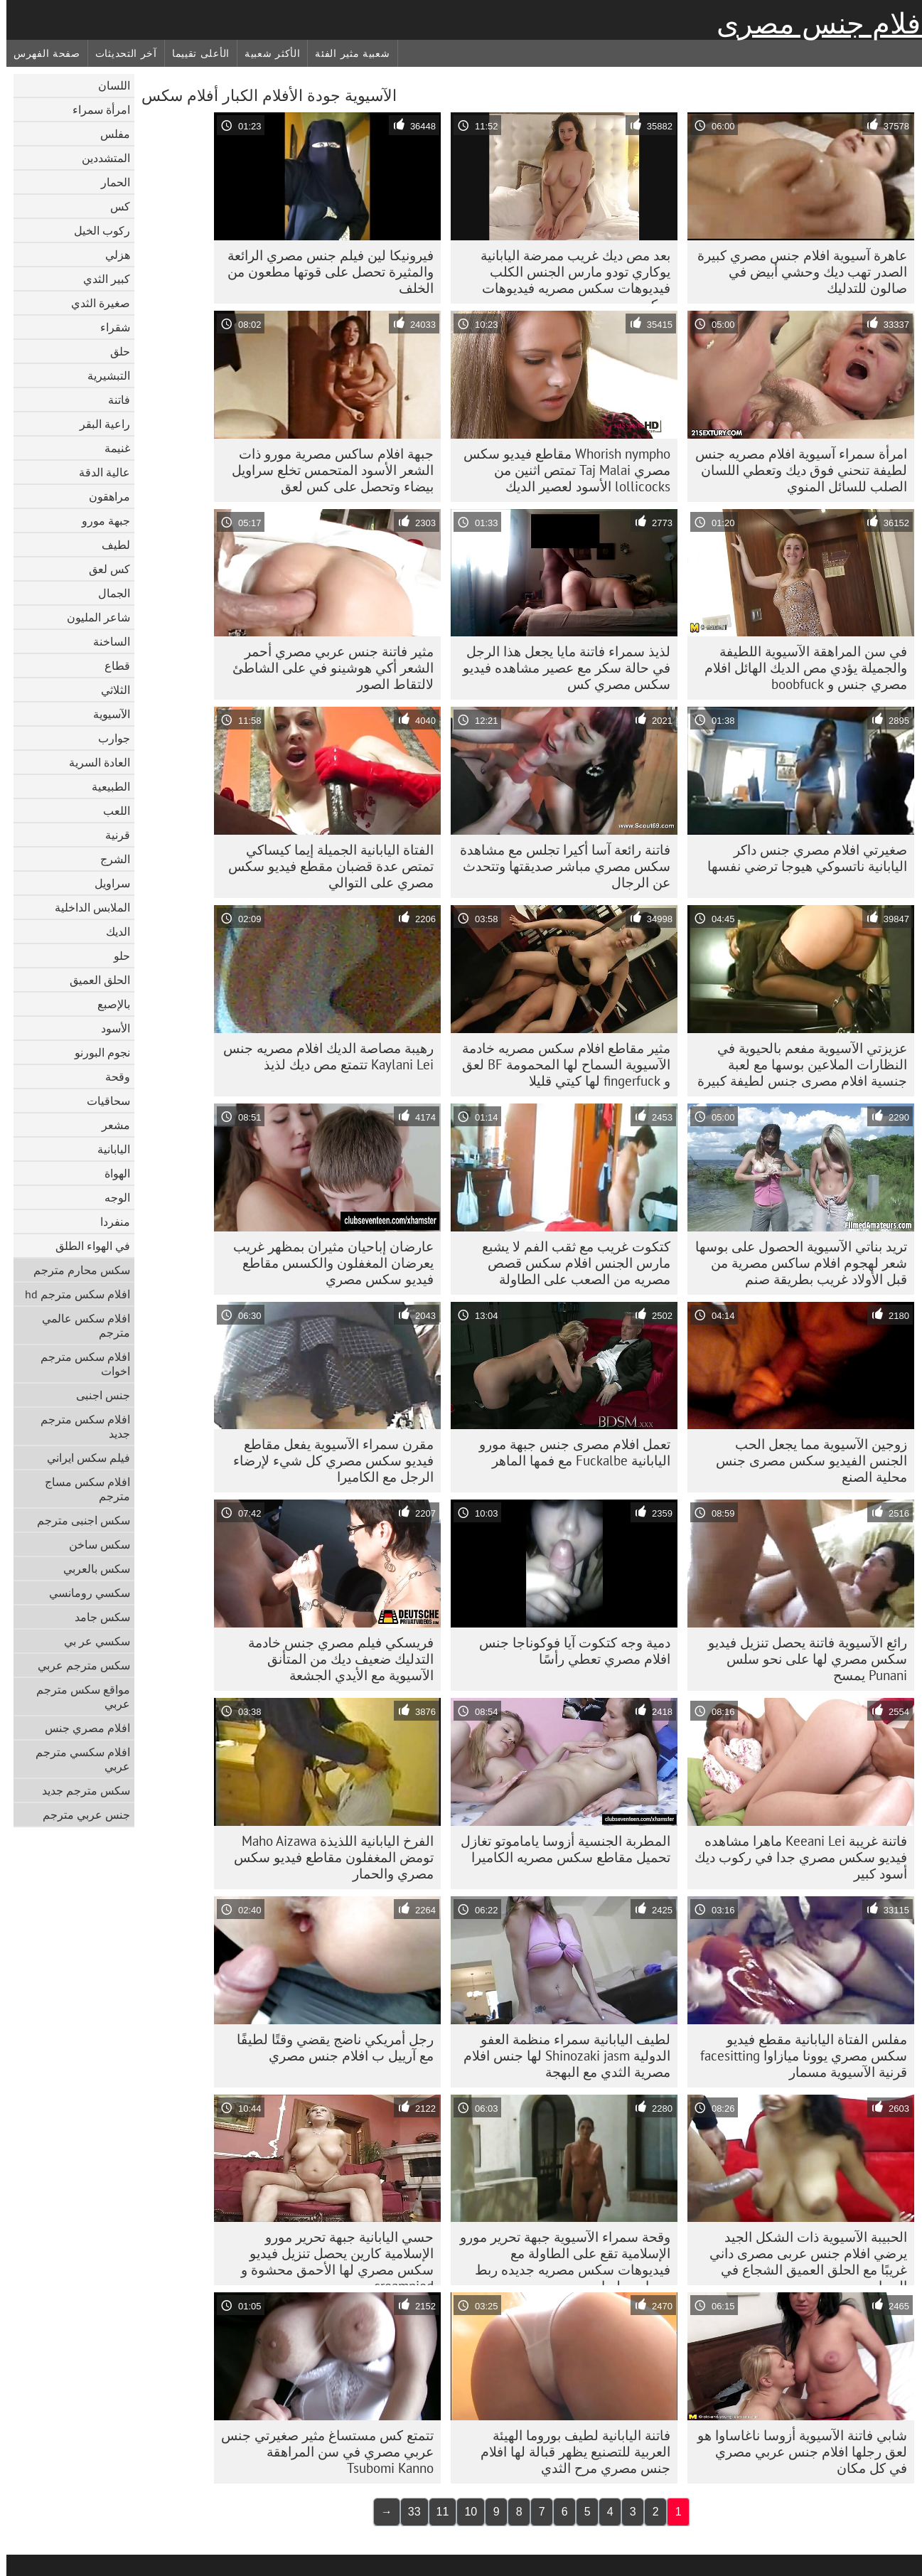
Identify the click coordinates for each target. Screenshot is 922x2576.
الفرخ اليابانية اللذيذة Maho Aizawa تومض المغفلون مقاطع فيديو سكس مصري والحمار (327, 1857)
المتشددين (99, 158)
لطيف (109, 545)
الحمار (109, 182)
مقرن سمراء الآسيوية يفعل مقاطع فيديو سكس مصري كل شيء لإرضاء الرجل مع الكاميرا (327, 1460)
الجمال (108, 593)
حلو (115, 955)
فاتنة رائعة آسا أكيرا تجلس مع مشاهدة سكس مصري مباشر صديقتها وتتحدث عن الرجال (559, 866)
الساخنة (105, 641)
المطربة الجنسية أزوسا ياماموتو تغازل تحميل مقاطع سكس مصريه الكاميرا (559, 1849)
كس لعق (103, 569)
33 (408, 2512)
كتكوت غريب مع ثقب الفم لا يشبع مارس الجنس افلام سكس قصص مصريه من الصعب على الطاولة (570, 1263)
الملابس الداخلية (86, 907)
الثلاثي (109, 690)
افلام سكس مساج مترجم (81, 1489)
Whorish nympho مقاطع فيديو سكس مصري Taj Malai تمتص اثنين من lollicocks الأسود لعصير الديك (560, 470)
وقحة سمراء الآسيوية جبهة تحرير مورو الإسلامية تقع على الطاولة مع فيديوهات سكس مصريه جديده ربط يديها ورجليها (559, 2256)
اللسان (108, 85)
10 (464, 2512)
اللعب (110, 810)
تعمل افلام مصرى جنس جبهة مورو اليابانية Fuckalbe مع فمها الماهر (568, 1452)
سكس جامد (96, 1617)
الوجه (111, 1197)
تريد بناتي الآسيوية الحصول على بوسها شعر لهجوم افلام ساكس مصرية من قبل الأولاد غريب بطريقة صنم (795, 1263)
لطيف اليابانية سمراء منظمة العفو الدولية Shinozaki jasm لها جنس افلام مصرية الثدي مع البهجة (560, 2055)
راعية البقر (98, 424)
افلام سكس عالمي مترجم (80, 1325)
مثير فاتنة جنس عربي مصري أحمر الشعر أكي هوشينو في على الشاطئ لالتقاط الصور (326, 668)
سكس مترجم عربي (77, 1665)
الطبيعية (104, 786)
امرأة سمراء (95, 109)
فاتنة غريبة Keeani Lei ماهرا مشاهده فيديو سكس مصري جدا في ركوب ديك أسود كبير (794, 1857)
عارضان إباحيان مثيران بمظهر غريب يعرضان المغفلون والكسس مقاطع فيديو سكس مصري (327, 1263)
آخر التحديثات (120, 53)
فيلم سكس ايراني (82, 1457)
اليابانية (107, 1149)
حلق (114, 351)
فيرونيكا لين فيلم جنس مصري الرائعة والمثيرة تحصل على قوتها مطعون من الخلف (324, 271)
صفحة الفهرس (40, 53)
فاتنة (113, 399)
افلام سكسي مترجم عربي (76, 1759)
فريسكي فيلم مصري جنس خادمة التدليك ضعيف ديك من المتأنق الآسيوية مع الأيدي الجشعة (334, 1659)
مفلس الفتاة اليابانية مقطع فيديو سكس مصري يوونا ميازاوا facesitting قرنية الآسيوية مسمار (797, 2055)
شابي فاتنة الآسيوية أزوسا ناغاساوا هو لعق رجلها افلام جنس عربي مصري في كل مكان (796, 2451)
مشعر (109, 1125)
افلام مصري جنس (81, 1728)
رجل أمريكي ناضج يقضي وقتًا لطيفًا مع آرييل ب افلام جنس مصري (328, 2047)
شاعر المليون (92, 617)
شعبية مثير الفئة (346, 53)
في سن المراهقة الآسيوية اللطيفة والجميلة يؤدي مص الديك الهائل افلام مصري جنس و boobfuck (799, 668)
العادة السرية (93, 762)
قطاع (111, 665)
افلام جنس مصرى (816, 23)
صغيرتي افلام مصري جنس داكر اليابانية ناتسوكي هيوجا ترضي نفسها (801, 858)
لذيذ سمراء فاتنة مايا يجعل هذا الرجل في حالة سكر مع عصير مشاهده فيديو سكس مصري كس (560, 668)
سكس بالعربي (90, 1568)
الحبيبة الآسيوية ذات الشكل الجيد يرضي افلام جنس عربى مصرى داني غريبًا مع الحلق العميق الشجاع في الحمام (802, 2256)
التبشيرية (102, 375)
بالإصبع (107, 1004)
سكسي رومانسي (83, 1593)
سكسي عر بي (91, 1641)
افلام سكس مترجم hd (71, 1294)
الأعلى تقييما (194, 53)
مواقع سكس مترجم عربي (77, 1696)
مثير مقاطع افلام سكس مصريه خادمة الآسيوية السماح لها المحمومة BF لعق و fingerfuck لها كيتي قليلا (560, 1064)
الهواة (111, 1173)
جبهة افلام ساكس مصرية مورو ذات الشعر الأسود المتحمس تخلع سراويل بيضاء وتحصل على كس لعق (326, 470)
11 (436, 2512)
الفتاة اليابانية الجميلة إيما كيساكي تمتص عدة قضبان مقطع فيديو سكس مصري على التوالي (324, 866)
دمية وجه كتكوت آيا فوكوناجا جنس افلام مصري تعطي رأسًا (568, 1650)
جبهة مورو (99, 520)
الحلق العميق (93, 980)
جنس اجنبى (97, 1395)
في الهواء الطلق (86, 1246)
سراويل (106, 883)
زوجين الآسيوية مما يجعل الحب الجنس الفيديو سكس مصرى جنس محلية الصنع (805, 1460)
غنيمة (111, 448)
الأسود (109, 1028)
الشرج (109, 859)
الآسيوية (105, 714)
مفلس (109, 134)
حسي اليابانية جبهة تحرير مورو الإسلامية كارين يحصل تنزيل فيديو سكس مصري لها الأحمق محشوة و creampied (331, 2256)
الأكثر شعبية (266, 53)
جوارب (108, 738)
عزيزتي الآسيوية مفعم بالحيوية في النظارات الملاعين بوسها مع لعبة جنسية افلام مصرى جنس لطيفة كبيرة (796, 1064)
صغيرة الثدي (94, 303)
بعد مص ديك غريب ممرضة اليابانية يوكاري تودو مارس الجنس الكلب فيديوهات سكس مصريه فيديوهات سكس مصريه (569, 275)
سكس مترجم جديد (80, 1790)
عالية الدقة (98, 472)
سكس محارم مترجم (75, 1270)
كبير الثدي (100, 279)
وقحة (111, 1076)
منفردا (109, 1221)
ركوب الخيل (96, 230)
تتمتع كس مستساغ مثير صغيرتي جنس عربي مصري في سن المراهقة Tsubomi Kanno (321, 2451)
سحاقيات (102, 1101)
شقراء (109, 327)
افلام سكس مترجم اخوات (79, 1364)
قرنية (111, 835)
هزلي (111, 254)
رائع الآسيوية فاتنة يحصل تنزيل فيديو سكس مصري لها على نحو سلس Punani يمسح (801, 1659)
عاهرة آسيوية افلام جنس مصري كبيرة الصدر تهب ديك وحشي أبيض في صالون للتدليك (796, 271)
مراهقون (103, 496)
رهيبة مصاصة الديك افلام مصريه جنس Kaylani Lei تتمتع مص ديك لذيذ (322, 1056)
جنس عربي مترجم (80, 1814)
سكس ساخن (93, 1544)
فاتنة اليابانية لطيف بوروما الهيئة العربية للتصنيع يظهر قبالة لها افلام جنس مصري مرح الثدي (569, 2451)
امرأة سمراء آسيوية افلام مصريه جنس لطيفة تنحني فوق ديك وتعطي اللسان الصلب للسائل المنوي (795, 470)
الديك (112, 931)
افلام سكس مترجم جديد (79, 1426)
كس (114, 206)
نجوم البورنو (96, 1052)
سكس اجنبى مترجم (77, 1520)
